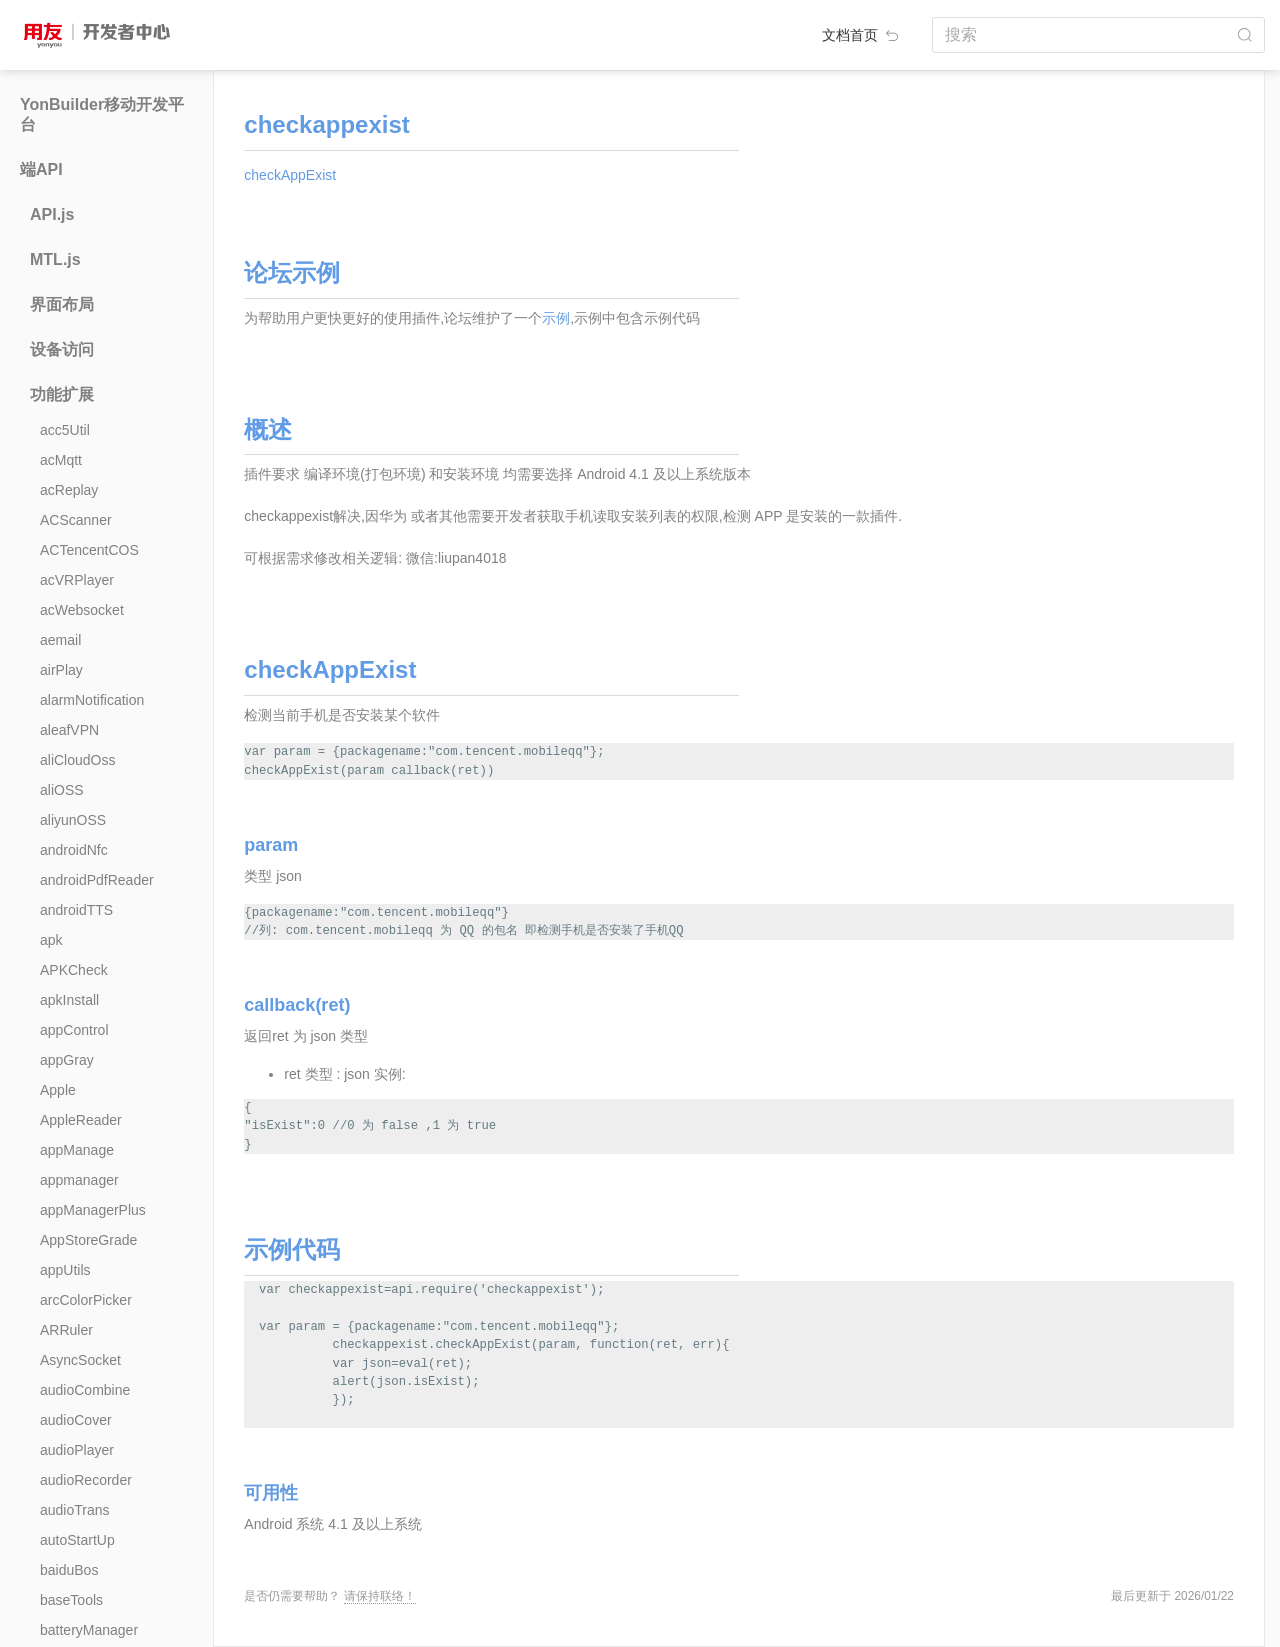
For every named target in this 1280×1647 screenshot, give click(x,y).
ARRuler (66, 1330)
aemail (60, 640)
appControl (74, 1030)
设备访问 (62, 349)
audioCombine (85, 1390)
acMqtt (61, 460)
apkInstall (69, 1000)
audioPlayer (77, 1450)
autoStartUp (77, 1540)
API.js (52, 214)
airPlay (61, 670)
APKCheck (74, 970)
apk (51, 940)
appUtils (65, 1270)
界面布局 (62, 304)
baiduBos (69, 1570)
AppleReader (81, 1120)
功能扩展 (62, 394)
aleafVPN (69, 730)
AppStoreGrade (88, 1240)
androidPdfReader (97, 880)
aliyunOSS (73, 820)
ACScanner (76, 520)
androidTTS (76, 910)
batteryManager (89, 1630)
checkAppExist (290, 175)
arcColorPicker (86, 1300)
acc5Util (65, 430)
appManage (77, 1150)
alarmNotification (92, 700)
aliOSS (62, 790)
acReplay (69, 490)
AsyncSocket (80, 1360)
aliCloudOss (77, 760)
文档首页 (862, 35)
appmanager (79, 1180)
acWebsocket (82, 610)
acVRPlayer (77, 580)
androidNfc (74, 850)
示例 (556, 318)
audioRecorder (86, 1480)
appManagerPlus (93, 1210)
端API (41, 169)
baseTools (71, 1600)
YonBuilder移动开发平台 (102, 114)
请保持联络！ (380, 1596)
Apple (58, 1090)
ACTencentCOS (89, 550)
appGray (67, 1060)
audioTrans (75, 1510)
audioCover (76, 1420)
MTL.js (55, 259)
